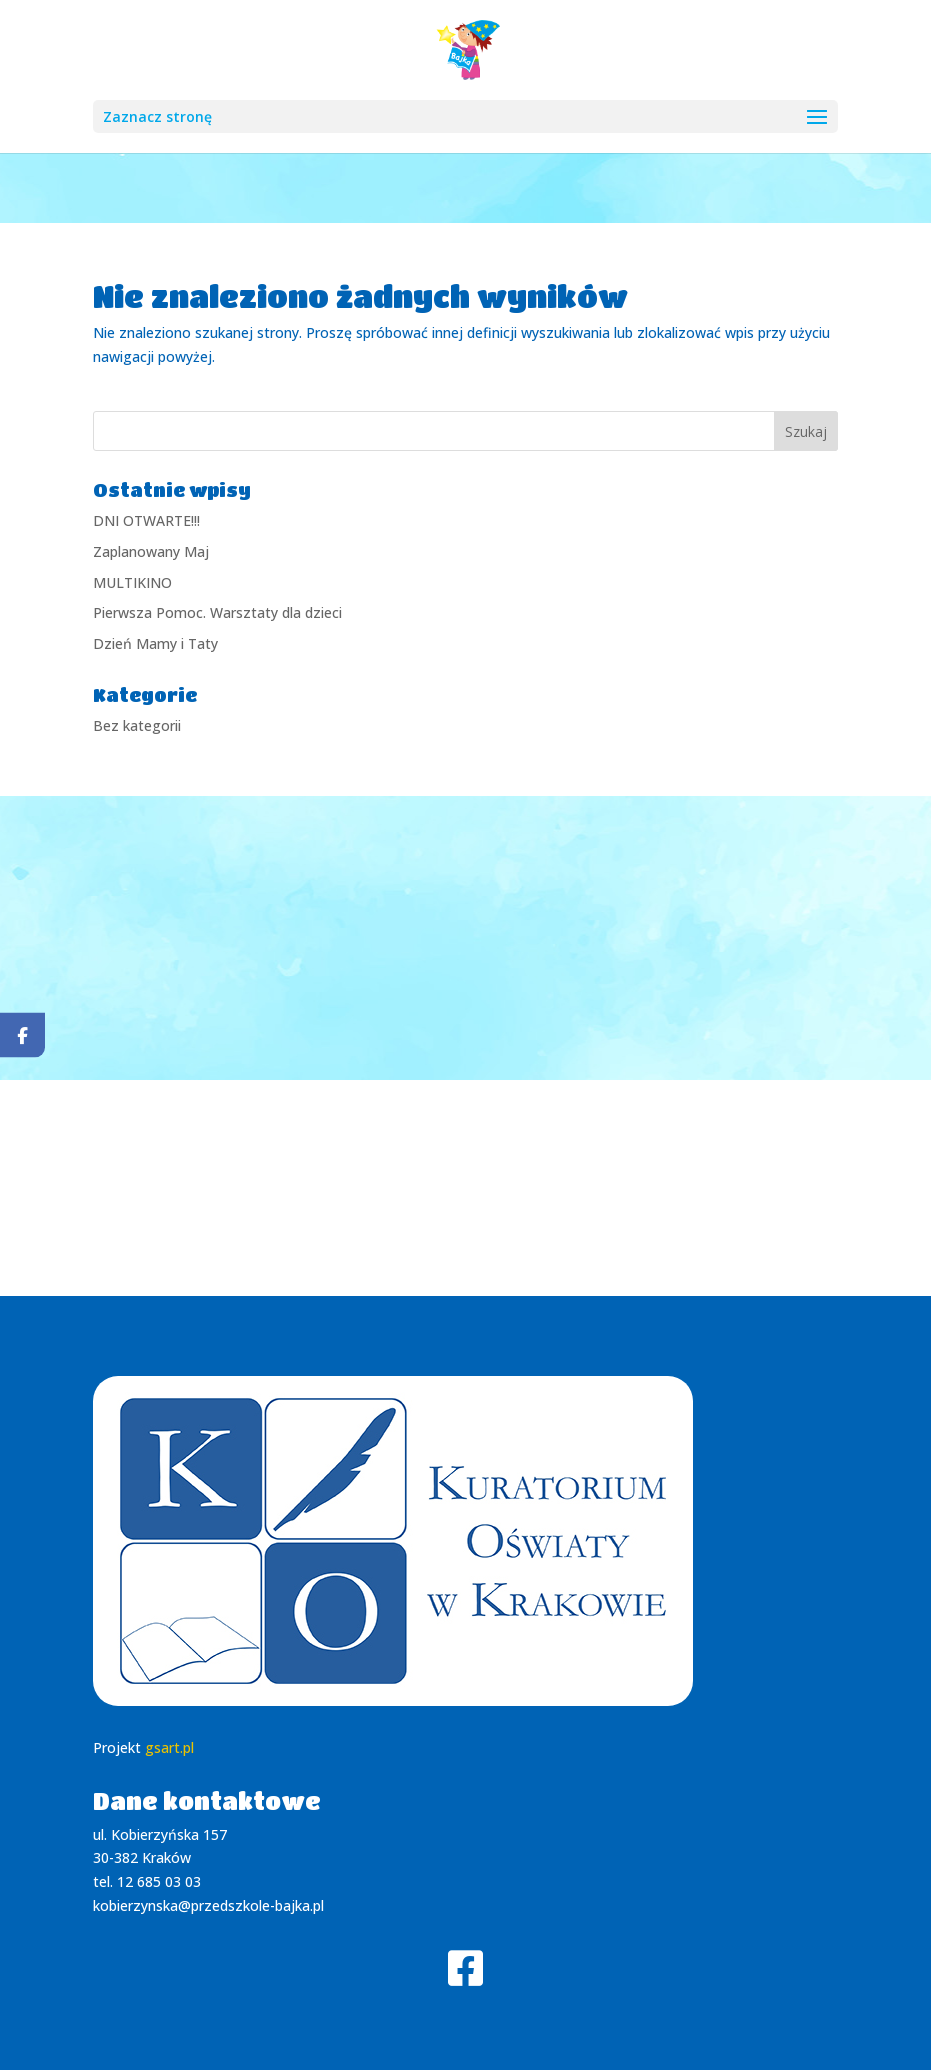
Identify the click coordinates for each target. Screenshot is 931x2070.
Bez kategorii (137, 725)
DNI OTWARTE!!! (146, 520)
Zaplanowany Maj (151, 551)
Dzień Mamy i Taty (155, 643)
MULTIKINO (132, 582)
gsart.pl (169, 1747)
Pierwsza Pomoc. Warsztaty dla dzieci (217, 612)
